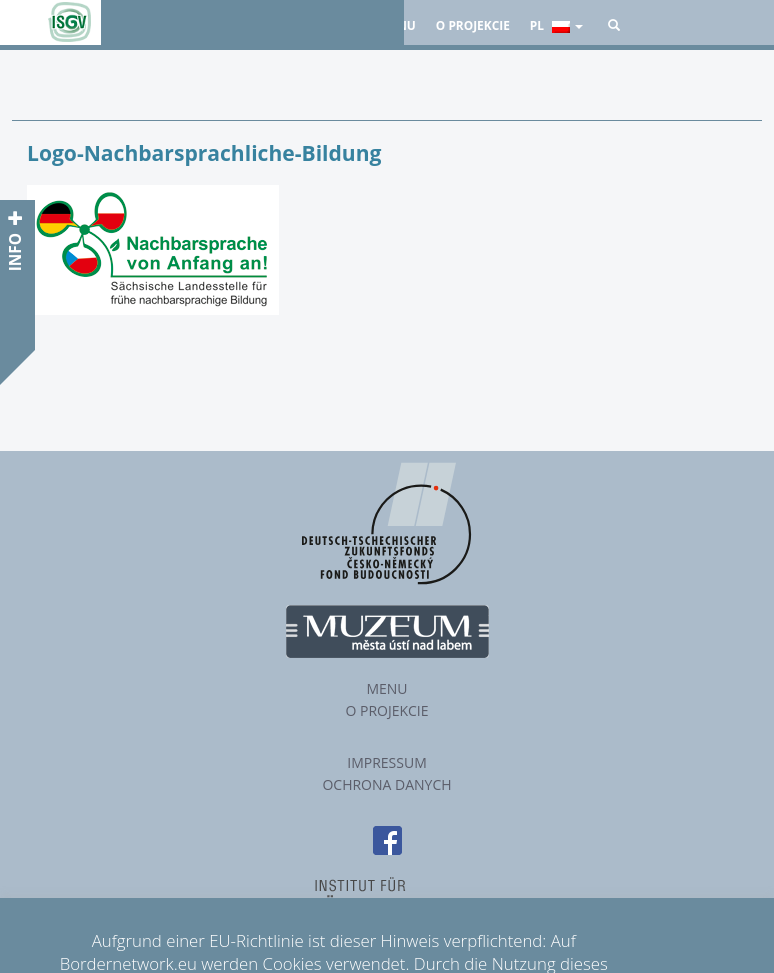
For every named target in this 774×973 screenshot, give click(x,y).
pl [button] (556, 25)
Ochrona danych (386, 784)
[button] (614, 25)
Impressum (387, 762)
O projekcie (473, 25)
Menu (386, 688)
